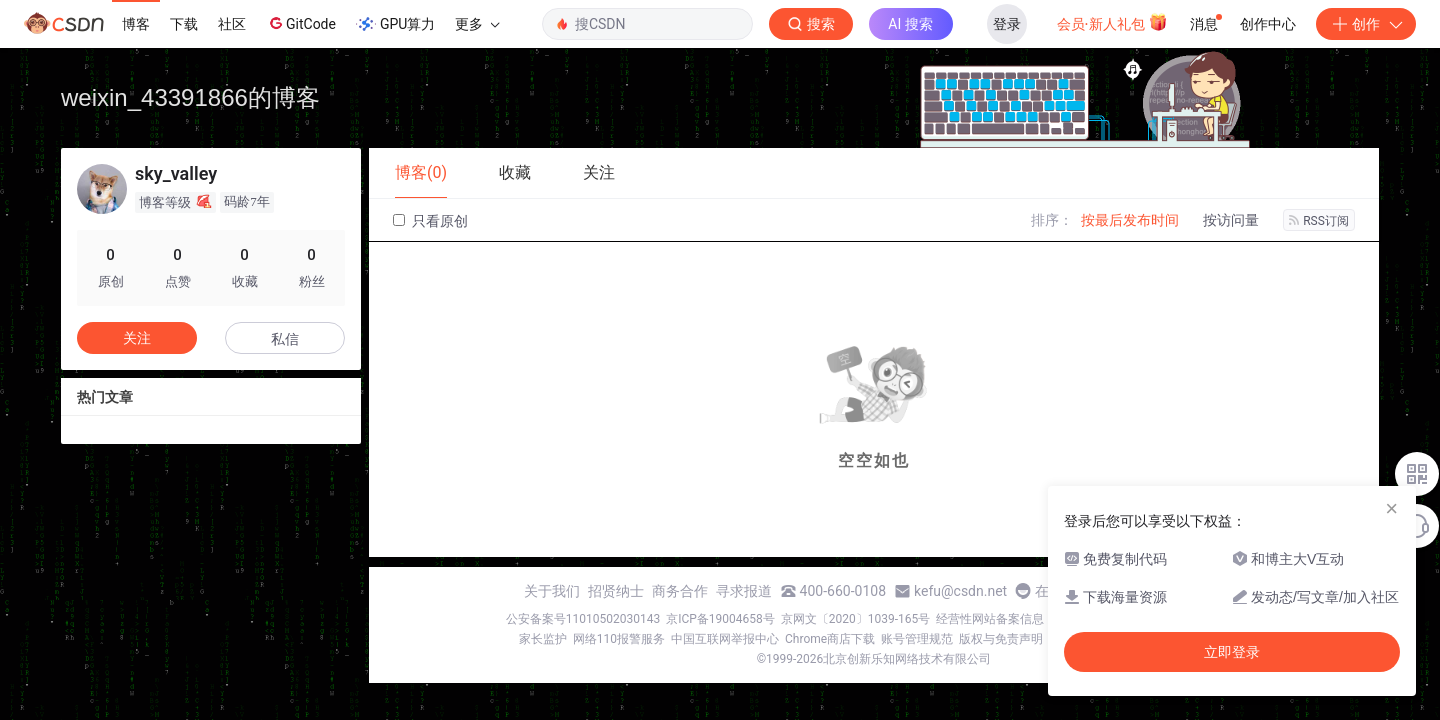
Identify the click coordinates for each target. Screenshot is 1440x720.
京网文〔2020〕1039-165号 (856, 619)
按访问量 (1231, 220)
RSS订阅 (1319, 221)
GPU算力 (395, 24)
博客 (136, 24)
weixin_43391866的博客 (190, 97)
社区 (232, 24)
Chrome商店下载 (830, 639)
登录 (1007, 24)
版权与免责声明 (1001, 639)
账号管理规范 (917, 639)
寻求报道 (744, 591)
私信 (285, 339)
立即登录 (1232, 652)
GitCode (301, 23)
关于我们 (552, 591)
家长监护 (543, 639)
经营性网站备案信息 (990, 619)
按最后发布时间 (1130, 220)
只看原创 (430, 221)
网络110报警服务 (619, 639)
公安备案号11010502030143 (583, 619)
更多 (477, 24)
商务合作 (680, 591)
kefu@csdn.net (960, 591)
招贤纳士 (616, 591)
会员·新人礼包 (1112, 22)
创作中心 (1268, 24)
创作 (1366, 24)
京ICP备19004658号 (720, 619)
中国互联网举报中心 (725, 639)
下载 (184, 24)
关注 (137, 338)
